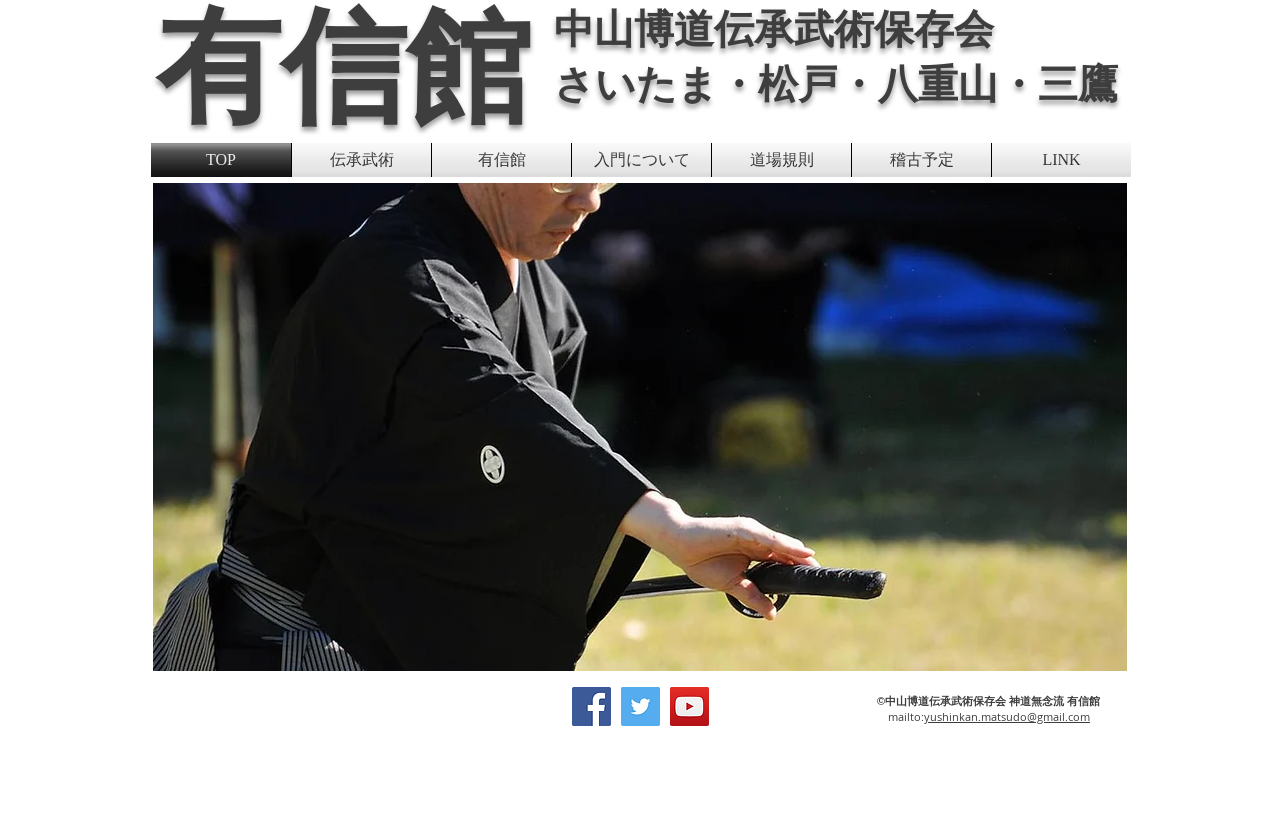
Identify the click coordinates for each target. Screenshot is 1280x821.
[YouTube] (689, 706)
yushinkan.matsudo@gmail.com (1007, 716)
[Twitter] (640, 706)
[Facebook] (591, 706)
